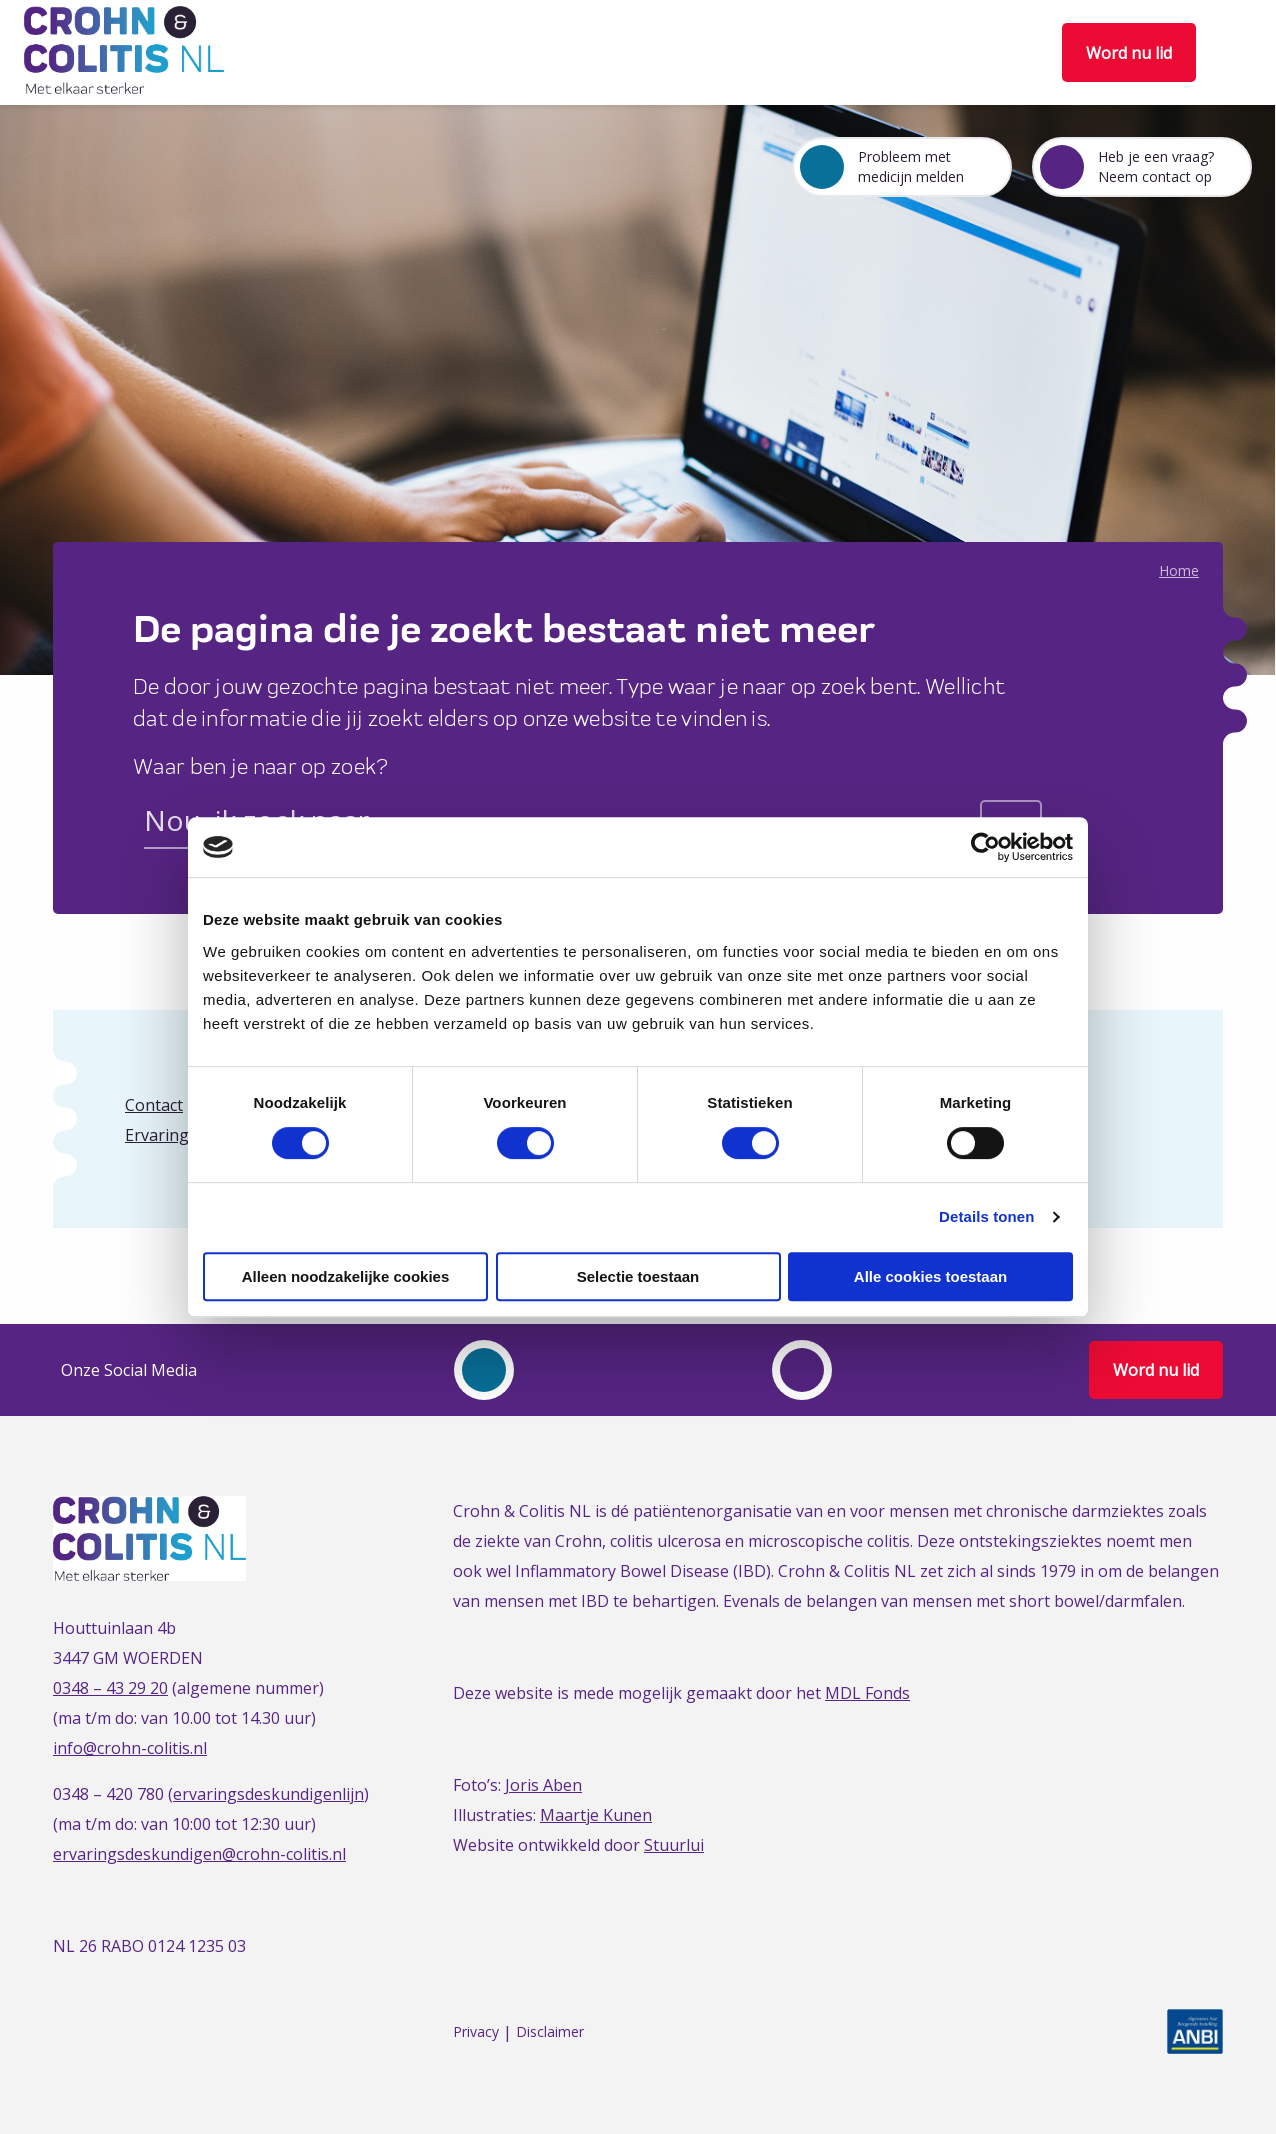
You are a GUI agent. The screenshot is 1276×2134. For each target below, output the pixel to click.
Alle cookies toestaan (930, 1276)
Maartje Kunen (596, 1815)
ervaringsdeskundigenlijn (268, 1794)
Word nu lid (1129, 53)
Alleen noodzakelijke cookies (346, 1276)
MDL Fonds (867, 1693)
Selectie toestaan (638, 1276)
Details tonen (986, 1216)
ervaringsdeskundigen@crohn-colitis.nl (199, 1854)
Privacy (476, 2032)
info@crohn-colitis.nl (130, 1748)
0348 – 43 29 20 (110, 1688)
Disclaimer (550, 2032)
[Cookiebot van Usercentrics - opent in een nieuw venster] (985, 847)
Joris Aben (543, 1785)
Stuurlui (674, 1845)
